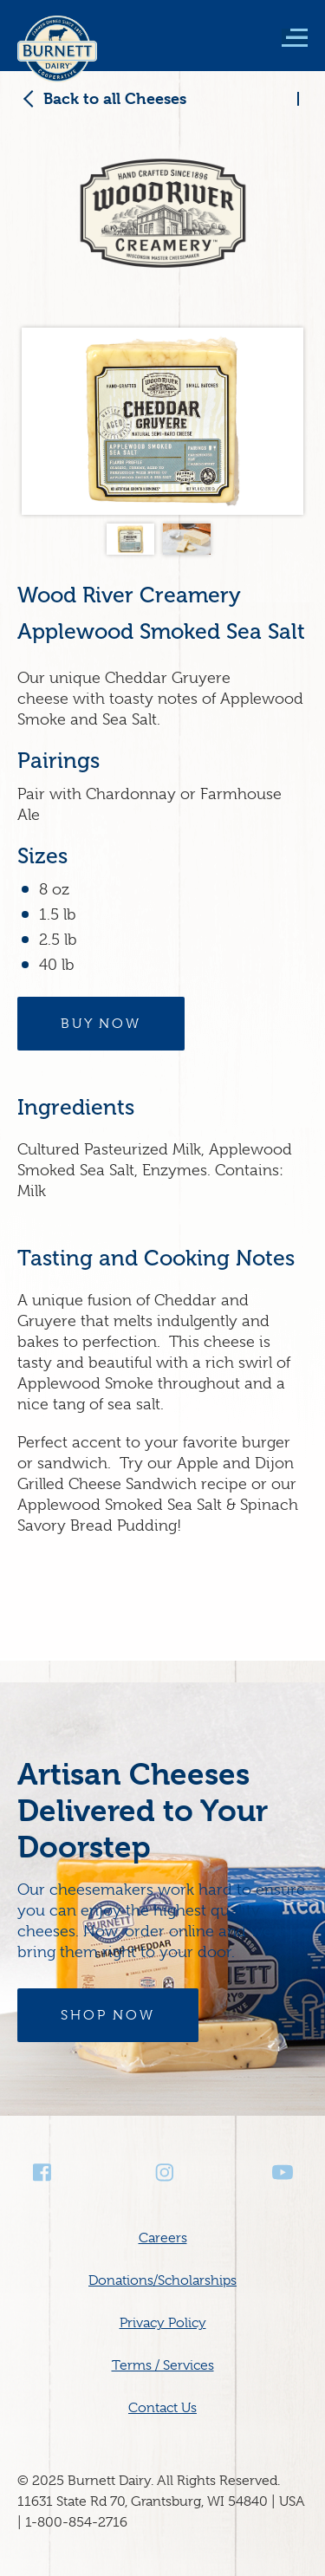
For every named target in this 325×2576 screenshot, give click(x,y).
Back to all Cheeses (114, 98)
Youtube (282, 2172)
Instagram (163, 2172)
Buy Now (101, 1023)
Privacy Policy (163, 2323)
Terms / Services (163, 2365)
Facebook (43, 2172)
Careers (163, 2238)
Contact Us (162, 2408)
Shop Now (108, 2015)
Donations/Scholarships (162, 2280)
